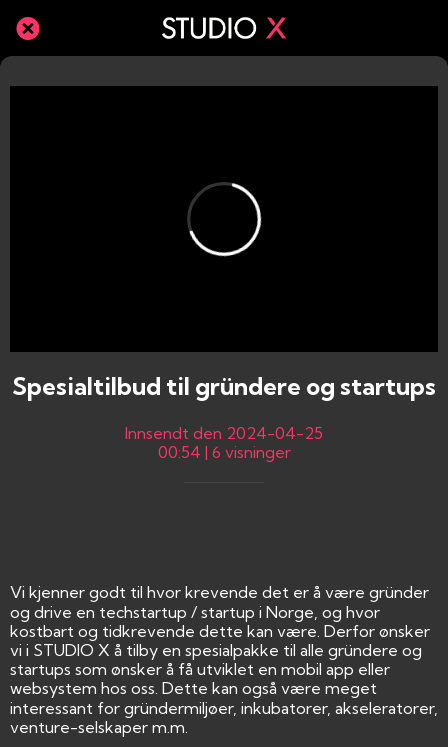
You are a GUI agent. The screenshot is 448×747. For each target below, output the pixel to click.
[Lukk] (28, 28)
